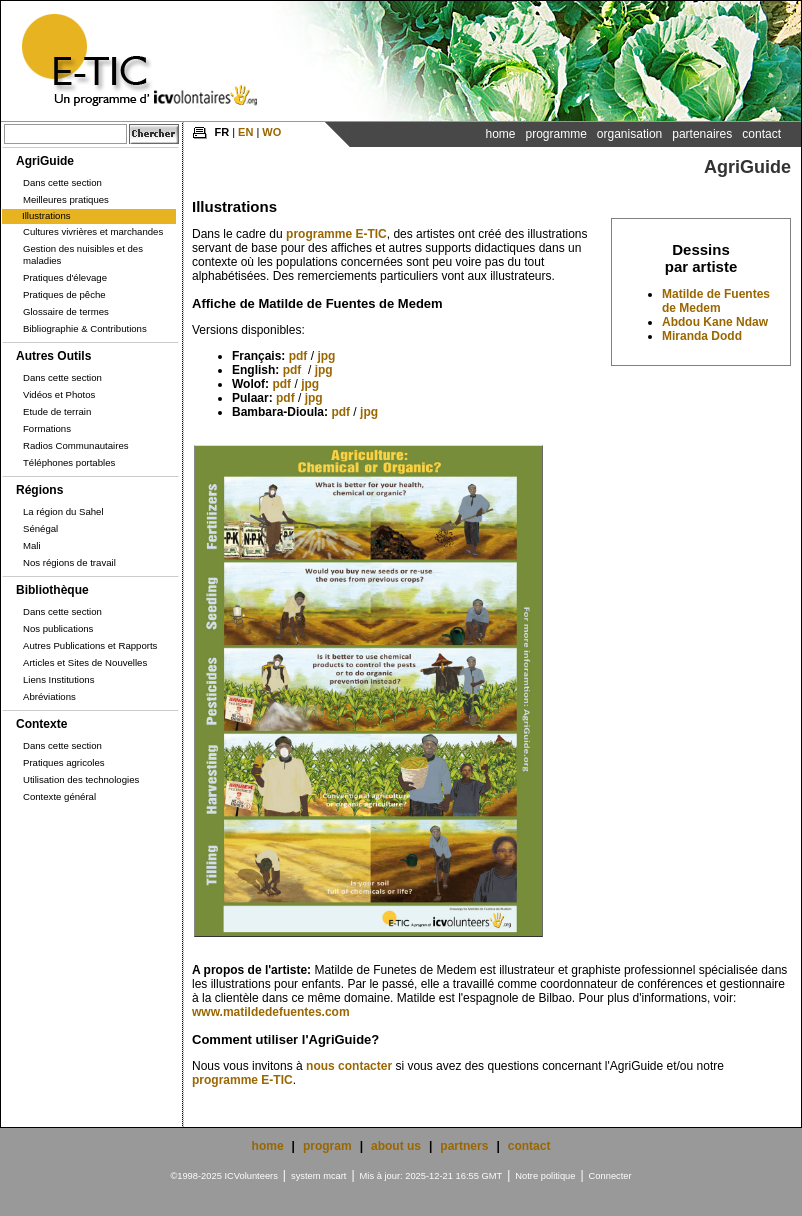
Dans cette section (62, 182)
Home (500, 134)
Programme (555, 134)
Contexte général (59, 796)
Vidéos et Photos (59, 394)
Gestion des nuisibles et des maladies (83, 254)
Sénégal (40, 528)
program (327, 1146)
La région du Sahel (63, 511)
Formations (47, 428)
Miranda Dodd (702, 336)
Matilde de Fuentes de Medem (716, 301)
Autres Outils (53, 356)
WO (271, 132)
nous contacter (349, 1066)
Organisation (629, 134)
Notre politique (545, 1176)
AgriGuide (45, 161)
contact (529, 1146)
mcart (334, 1176)
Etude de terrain (57, 411)
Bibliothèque (52, 590)
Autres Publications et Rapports (90, 645)
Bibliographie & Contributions (85, 328)
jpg (326, 356)
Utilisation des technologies (81, 779)
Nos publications (58, 628)
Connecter (610, 1176)
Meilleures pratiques (66, 199)
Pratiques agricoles (64, 762)
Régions (39, 490)
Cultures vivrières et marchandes (93, 231)
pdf (298, 356)
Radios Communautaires (76, 445)
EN (245, 132)
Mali (32, 545)
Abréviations (49, 696)
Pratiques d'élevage (65, 277)
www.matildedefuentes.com (271, 1012)
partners (464, 1146)
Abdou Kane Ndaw (715, 322)
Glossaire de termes (66, 311)
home (268, 1146)
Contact (761, 134)
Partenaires (702, 134)
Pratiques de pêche (64, 294)
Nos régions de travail (69, 562)
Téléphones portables (69, 462)
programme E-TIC (336, 234)
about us (396, 1146)
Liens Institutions (58, 679)
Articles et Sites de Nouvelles (85, 662)
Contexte (41, 724)
